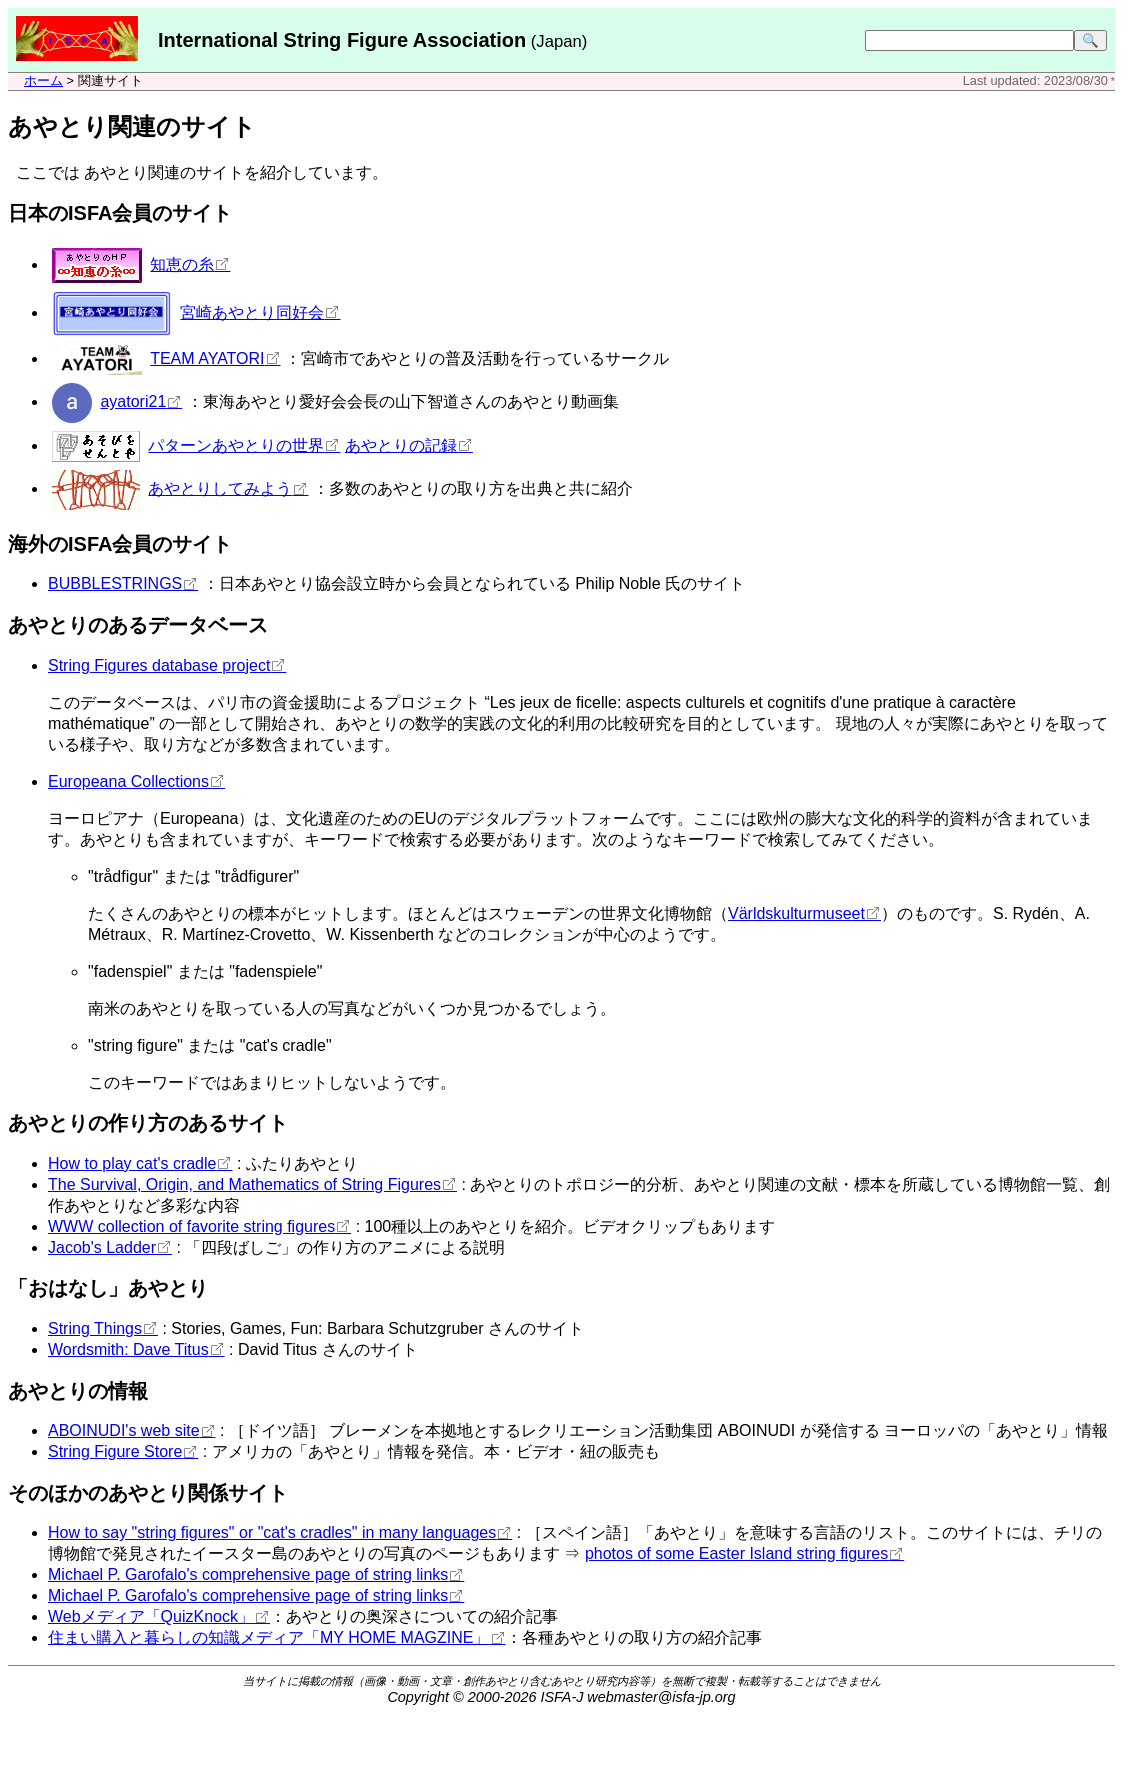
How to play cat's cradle (132, 1163)
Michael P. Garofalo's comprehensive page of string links (248, 1574)
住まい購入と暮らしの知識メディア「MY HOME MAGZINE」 (269, 1637)
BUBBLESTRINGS (115, 583)
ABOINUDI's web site (124, 1430)
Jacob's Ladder (102, 1247)
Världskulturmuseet (796, 913)
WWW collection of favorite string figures (191, 1226)
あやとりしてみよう (220, 488)
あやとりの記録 (401, 445)
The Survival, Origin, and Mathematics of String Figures (244, 1184)
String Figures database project (159, 665)
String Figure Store (115, 1451)
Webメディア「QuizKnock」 (151, 1616)
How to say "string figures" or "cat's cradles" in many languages (272, 1532)
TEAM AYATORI (207, 358)
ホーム (43, 80)
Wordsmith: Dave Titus (128, 1349)
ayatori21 (133, 401)
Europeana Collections (128, 781)
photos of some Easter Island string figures (736, 1553)
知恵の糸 (182, 264)
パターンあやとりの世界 (236, 445)
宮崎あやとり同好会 (252, 312)
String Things (95, 1328)
